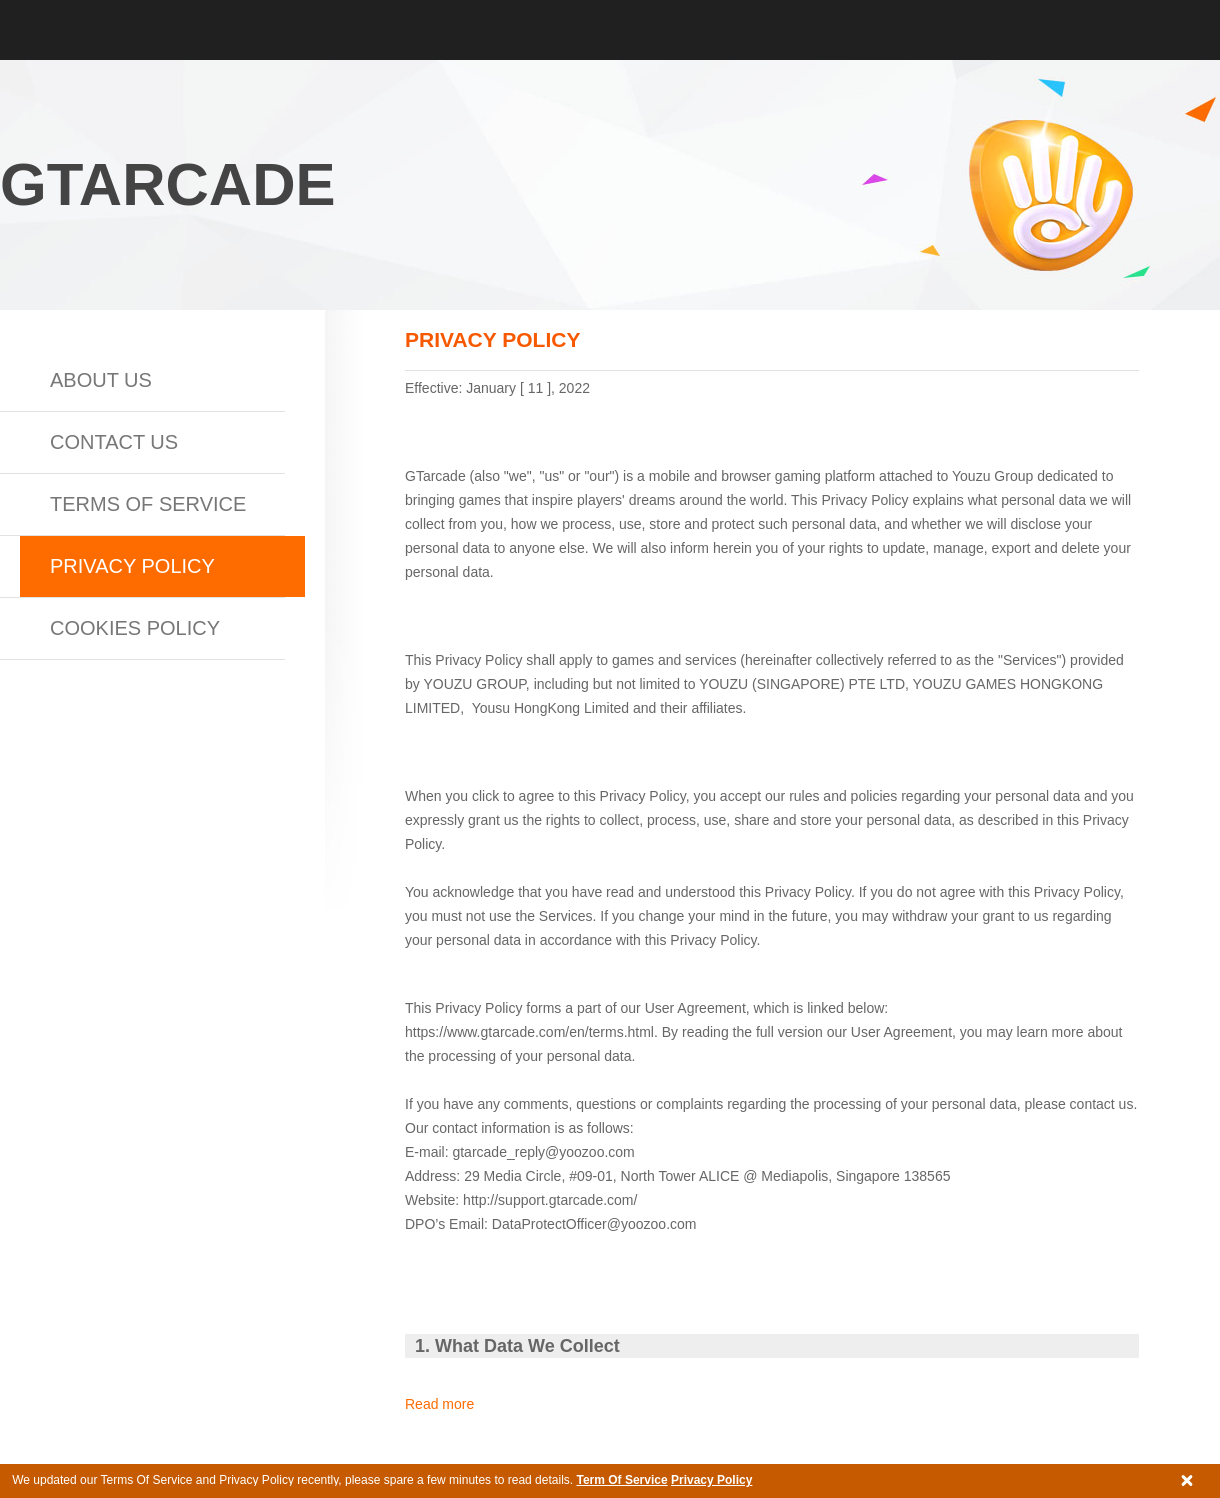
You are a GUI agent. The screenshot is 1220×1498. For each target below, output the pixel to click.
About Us (101, 380)
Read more (439, 1404)
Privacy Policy (711, 1480)
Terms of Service (148, 504)
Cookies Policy (135, 628)
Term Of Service (621, 1480)
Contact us (114, 442)
